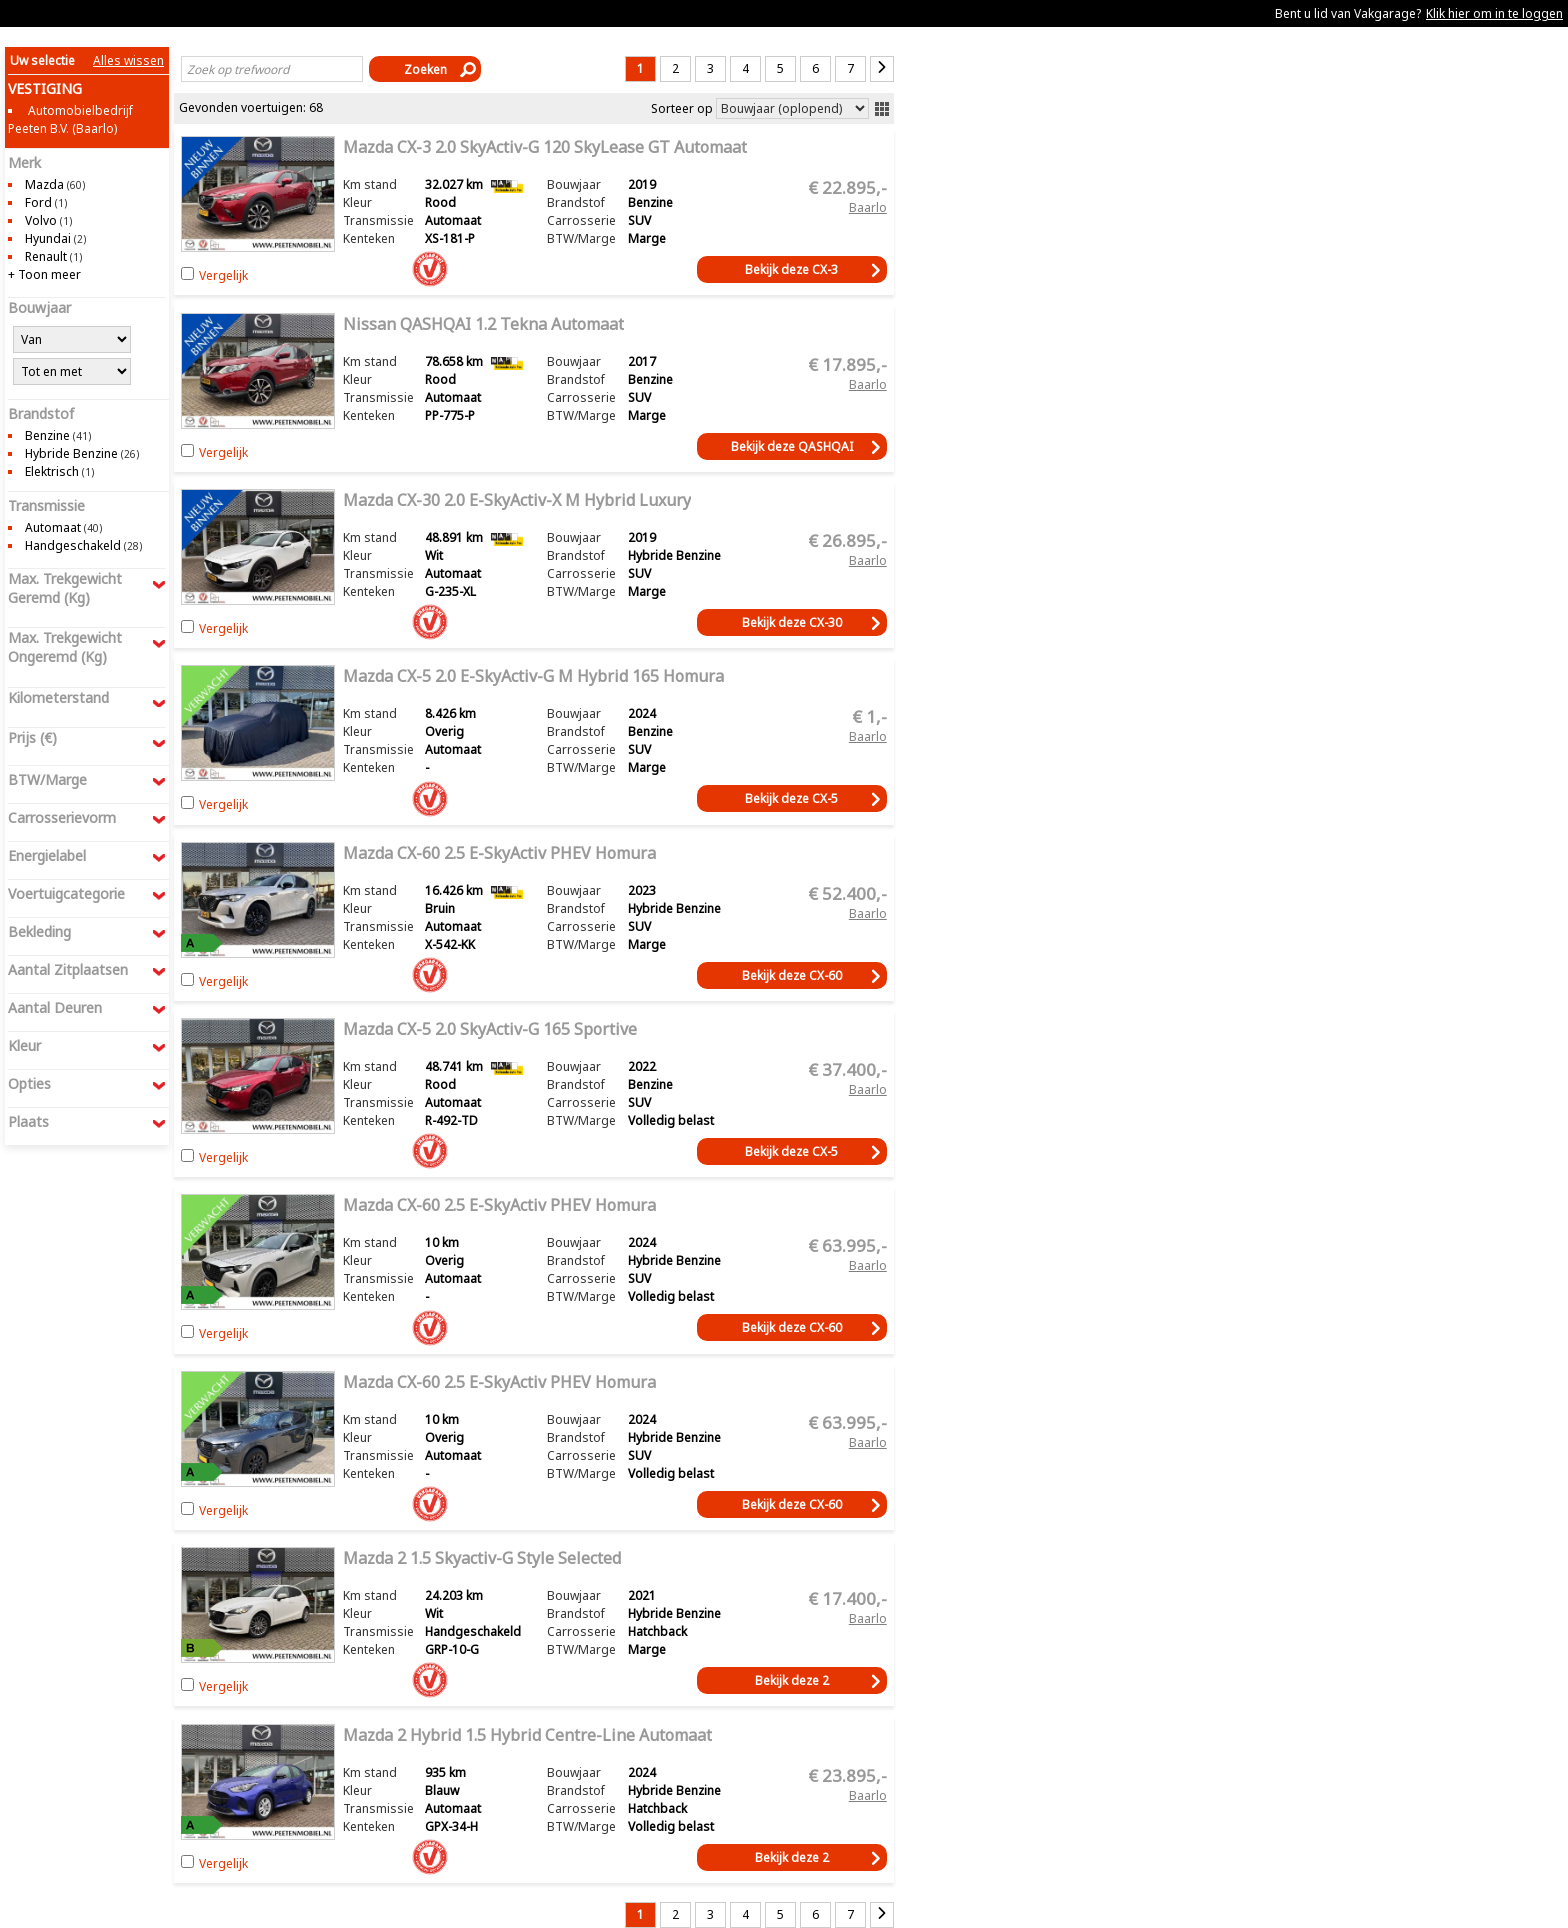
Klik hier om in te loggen (1494, 13)
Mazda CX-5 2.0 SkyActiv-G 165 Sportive (490, 1029)
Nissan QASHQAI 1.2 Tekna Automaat (483, 324)
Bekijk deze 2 (792, 1680)
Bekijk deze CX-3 (791, 269)
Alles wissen (128, 60)
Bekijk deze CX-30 (792, 622)
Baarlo (868, 207)
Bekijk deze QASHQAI (792, 446)
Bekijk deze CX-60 (792, 975)
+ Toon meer (44, 274)
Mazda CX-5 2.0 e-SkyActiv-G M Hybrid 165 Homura (533, 676)
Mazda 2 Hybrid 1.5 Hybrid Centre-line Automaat (527, 1735)
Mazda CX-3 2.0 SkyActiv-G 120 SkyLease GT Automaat (545, 147)
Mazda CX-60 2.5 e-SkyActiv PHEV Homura (499, 853)
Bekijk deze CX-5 (791, 798)
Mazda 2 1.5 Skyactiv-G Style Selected (482, 1558)
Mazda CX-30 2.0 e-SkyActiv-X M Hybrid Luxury (517, 500)
